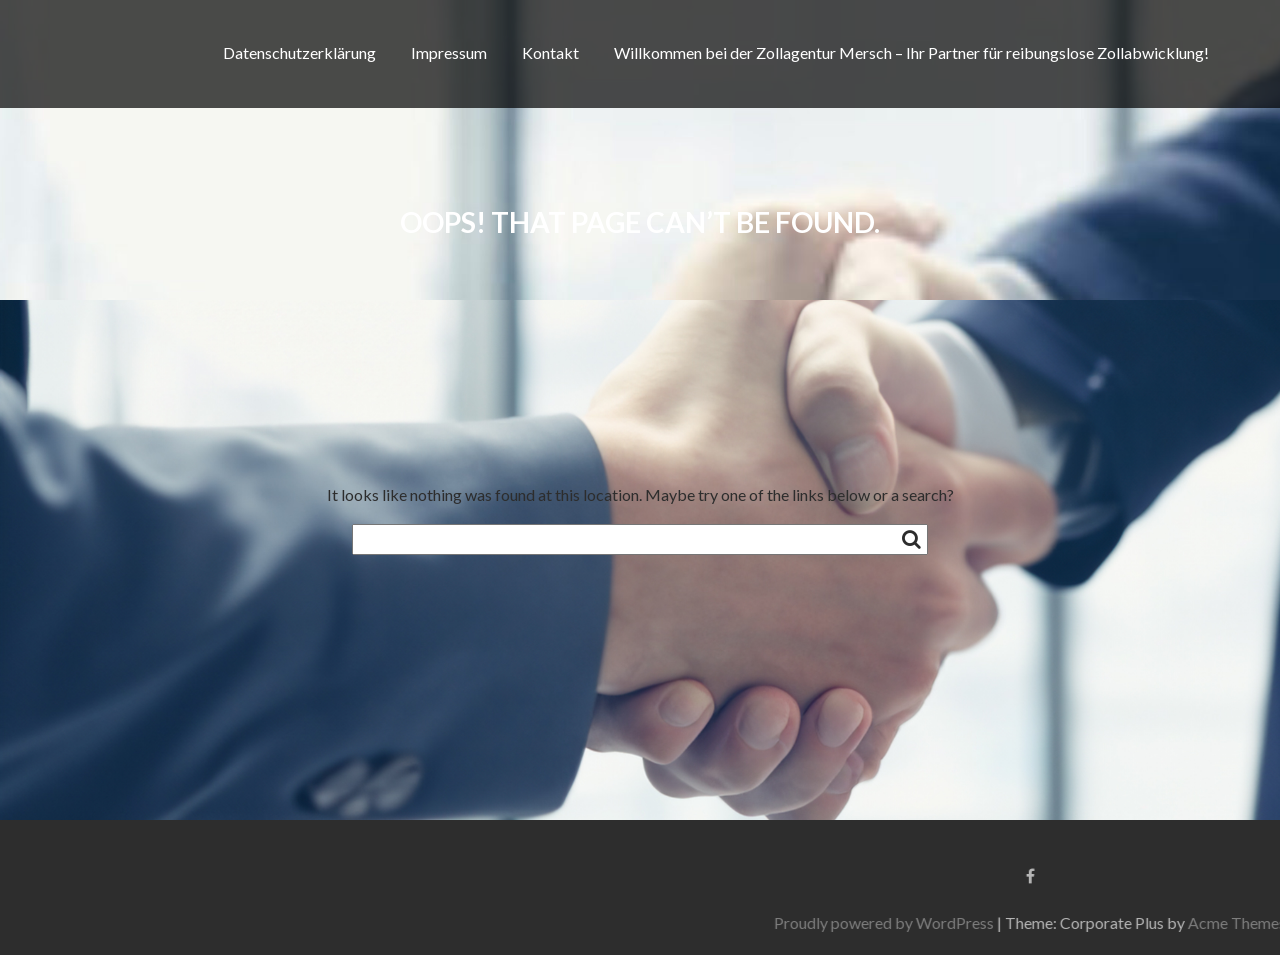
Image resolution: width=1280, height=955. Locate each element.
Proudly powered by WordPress (1049, 922)
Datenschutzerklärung (299, 52)
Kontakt (550, 52)
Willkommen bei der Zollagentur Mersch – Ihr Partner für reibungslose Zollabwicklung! (911, 52)
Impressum (449, 52)
